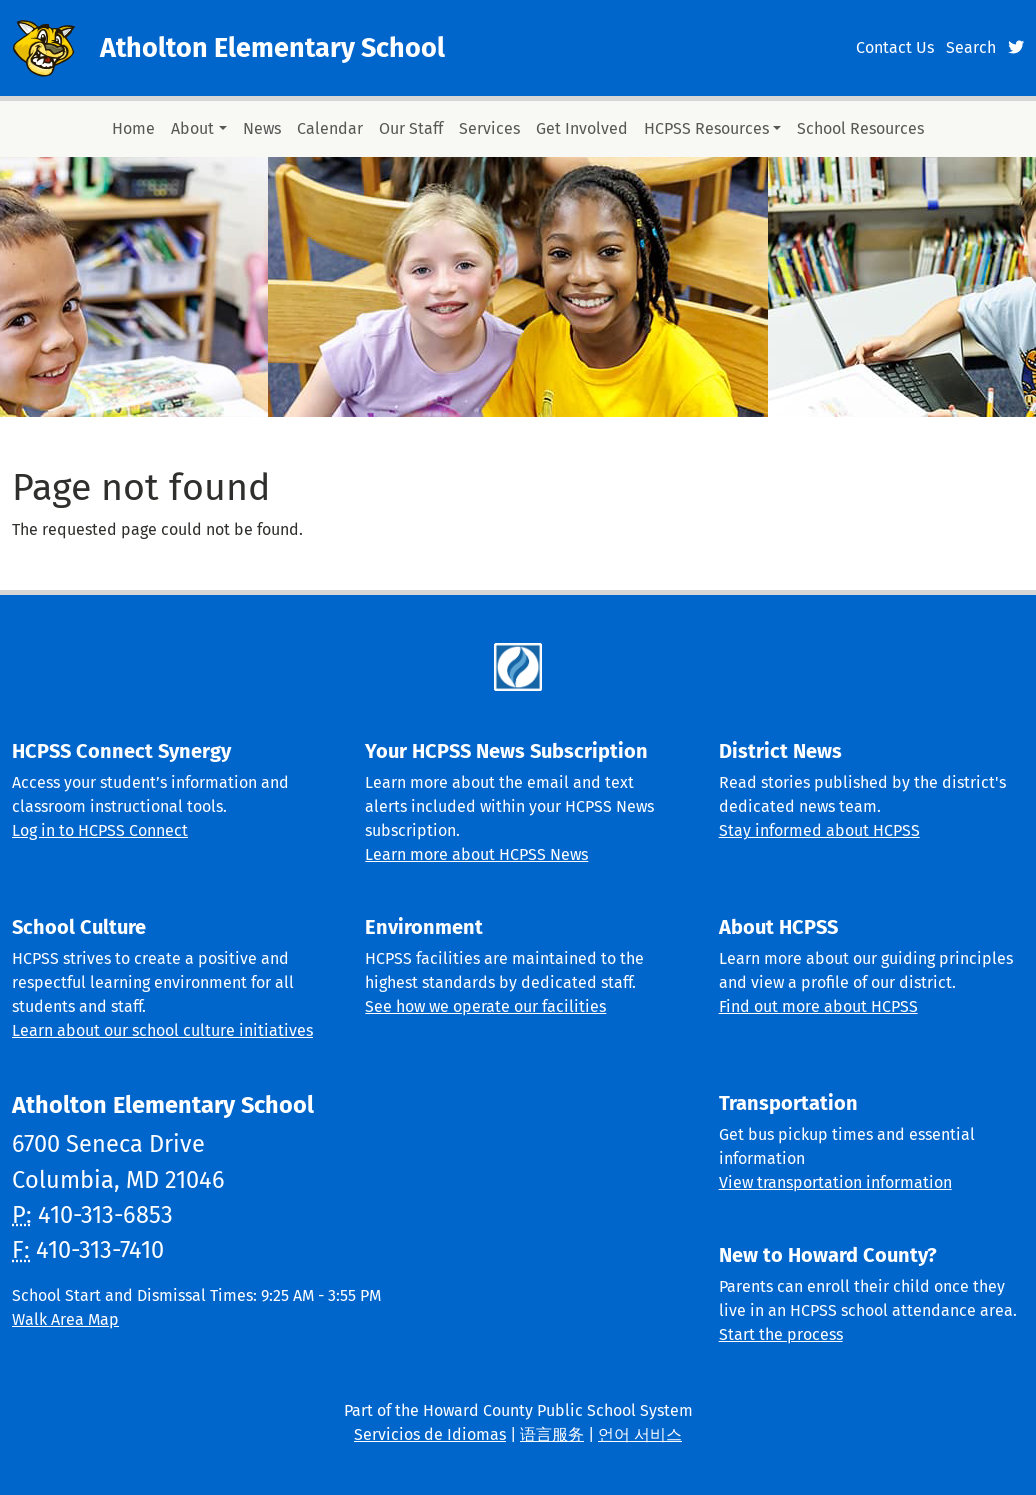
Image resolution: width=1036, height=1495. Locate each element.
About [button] (192, 128)
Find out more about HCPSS (818, 1006)
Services (489, 128)
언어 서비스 (640, 1434)
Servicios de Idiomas (430, 1434)
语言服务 (552, 1434)
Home (133, 128)
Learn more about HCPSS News (476, 854)
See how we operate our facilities (485, 1006)
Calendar (330, 128)
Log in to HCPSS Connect (100, 830)
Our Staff (411, 128)
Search (971, 47)
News (262, 128)
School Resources (860, 128)
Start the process (781, 1334)
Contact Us (895, 47)
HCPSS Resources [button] (706, 128)
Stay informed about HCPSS (819, 830)
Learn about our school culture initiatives (162, 1030)
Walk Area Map (65, 1319)
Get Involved (582, 128)
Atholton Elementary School (272, 48)
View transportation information (835, 1182)
